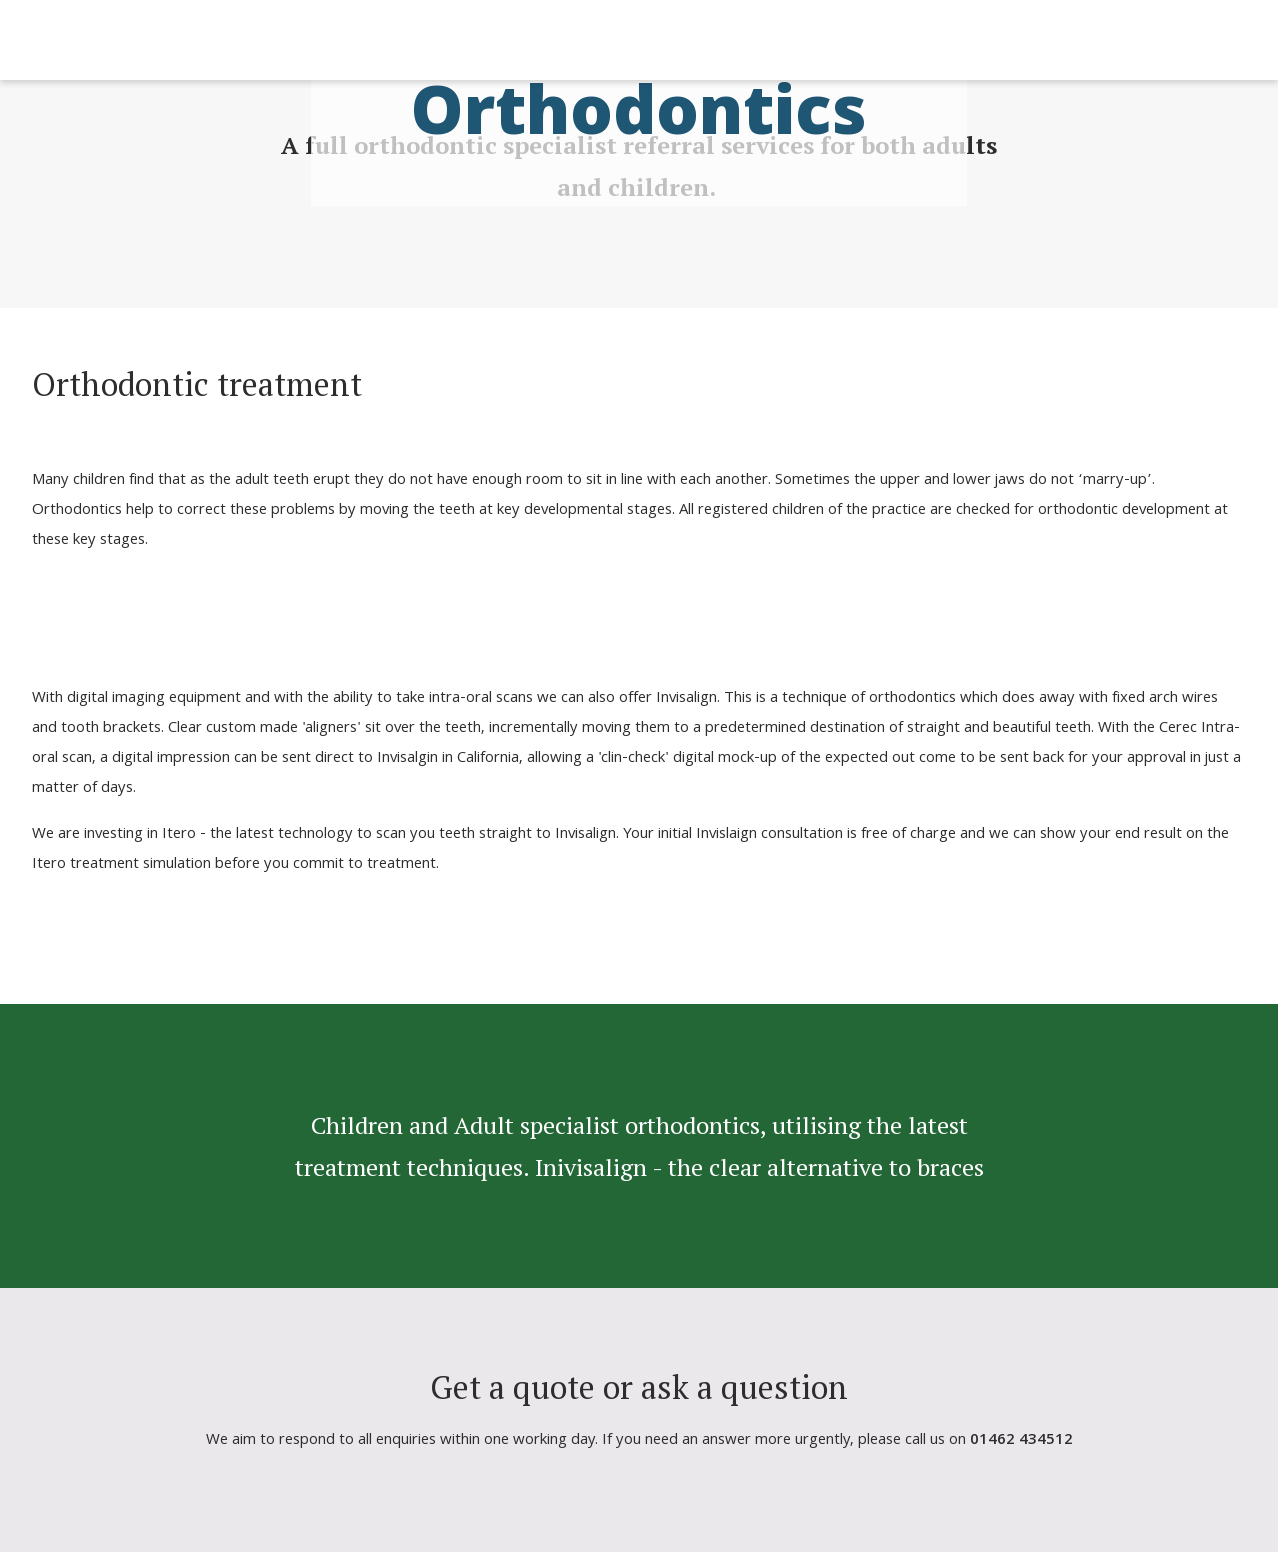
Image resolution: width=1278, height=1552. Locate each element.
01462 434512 (1021, 1441)
